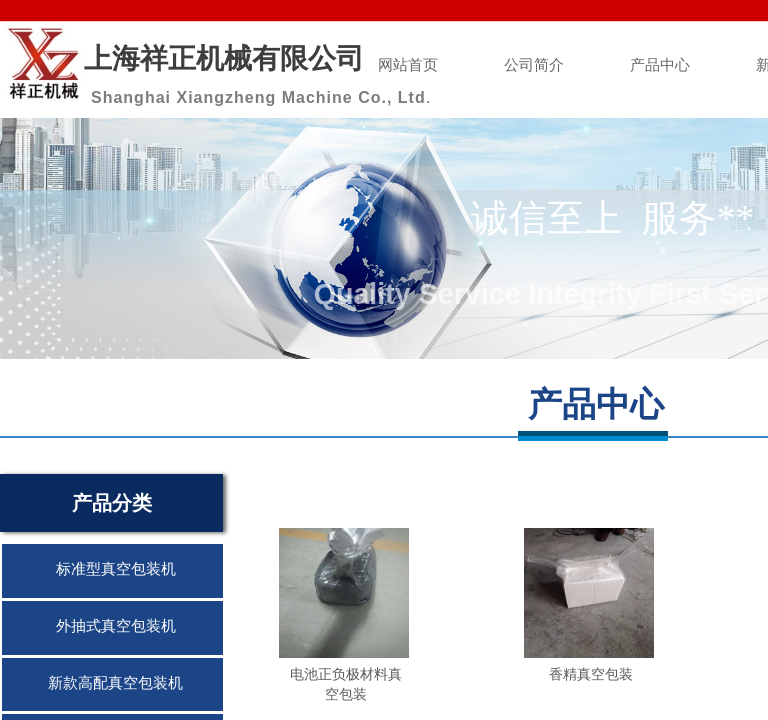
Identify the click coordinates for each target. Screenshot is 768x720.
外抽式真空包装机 (116, 626)
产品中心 (660, 65)
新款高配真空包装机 (115, 683)
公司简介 (534, 65)
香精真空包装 (591, 674)
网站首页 (408, 65)
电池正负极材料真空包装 (346, 684)
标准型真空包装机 (116, 569)
